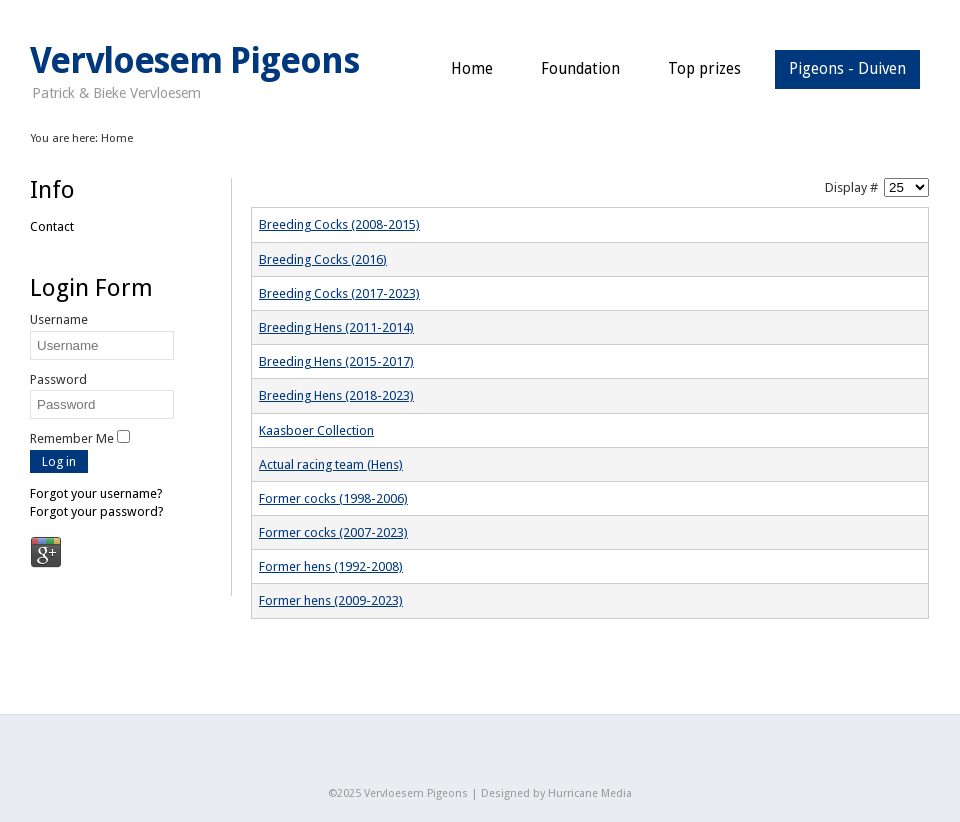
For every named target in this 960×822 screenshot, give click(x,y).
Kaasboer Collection (316, 430)
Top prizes (704, 69)
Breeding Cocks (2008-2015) (339, 224)
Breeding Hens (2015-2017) (336, 361)
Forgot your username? (96, 493)
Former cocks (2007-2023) (333, 532)
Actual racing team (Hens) (331, 464)
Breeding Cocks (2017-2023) (339, 293)
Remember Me (72, 438)
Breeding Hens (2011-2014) (336, 327)
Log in (59, 461)
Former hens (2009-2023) (331, 600)
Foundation (580, 69)
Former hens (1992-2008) (331, 566)
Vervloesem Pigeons (194, 61)
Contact (52, 226)
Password (58, 379)
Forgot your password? (97, 511)
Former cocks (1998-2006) (333, 498)
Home (472, 69)
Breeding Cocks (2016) (323, 259)
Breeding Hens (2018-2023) (336, 395)
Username (59, 319)
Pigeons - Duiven (847, 69)
